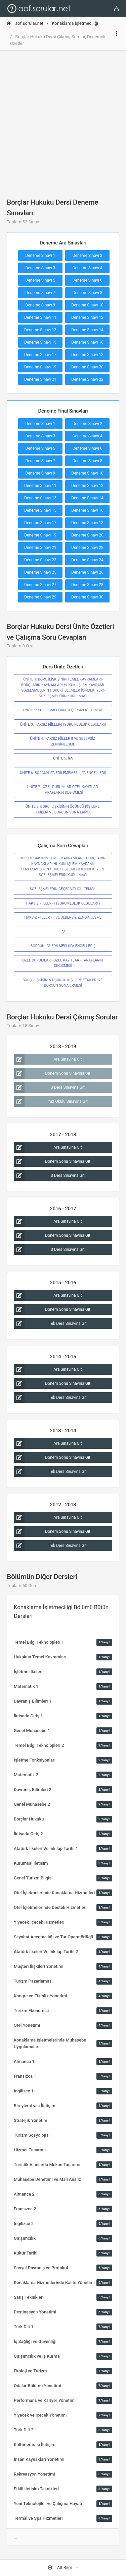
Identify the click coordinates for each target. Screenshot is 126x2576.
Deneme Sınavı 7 (40, 292)
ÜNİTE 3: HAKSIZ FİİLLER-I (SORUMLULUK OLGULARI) (63, 724)
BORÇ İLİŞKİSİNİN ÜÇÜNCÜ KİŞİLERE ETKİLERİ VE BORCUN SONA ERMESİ (63, 983)
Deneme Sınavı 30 (87, 597)
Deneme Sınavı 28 (87, 584)
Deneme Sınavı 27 (40, 584)
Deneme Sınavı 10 (87, 305)
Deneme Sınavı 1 (40, 255)
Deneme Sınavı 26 (87, 572)
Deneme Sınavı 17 (40, 354)
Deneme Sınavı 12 (87, 317)
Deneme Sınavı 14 (87, 330)
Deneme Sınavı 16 (87, 342)
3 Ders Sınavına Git (49, 1087)
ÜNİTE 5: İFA (63, 758)
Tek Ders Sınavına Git (50, 1323)
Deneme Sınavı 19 (40, 367)
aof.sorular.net (25, 23)
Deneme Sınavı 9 (40, 305)
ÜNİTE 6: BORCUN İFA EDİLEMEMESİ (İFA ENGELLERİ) (63, 773)
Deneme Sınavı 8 (87, 292)
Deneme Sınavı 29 (40, 597)
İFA (63, 932)
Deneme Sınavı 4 (87, 268)
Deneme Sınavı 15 (40, 342)
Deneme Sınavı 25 (40, 572)
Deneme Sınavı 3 (40, 268)
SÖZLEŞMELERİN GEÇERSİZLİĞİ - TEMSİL (63, 889)
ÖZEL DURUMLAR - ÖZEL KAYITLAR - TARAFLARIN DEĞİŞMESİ (63, 963)
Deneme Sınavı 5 (40, 280)
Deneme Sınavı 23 (40, 560)
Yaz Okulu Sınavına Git (51, 1101)
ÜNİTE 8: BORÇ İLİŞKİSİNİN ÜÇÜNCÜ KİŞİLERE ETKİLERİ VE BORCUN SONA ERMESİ (63, 809)
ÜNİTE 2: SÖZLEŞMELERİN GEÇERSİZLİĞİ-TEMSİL (63, 710)
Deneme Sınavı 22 (87, 379)
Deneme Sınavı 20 (87, 367)
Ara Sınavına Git (48, 1059)
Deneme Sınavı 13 (40, 330)
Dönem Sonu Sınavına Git (52, 1073)
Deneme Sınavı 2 (87, 255)
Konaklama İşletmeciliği (75, 23)
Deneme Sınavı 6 (87, 280)
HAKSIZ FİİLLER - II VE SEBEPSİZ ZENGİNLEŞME (62, 917)
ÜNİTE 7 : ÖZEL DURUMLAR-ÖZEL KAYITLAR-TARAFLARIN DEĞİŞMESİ (63, 789)
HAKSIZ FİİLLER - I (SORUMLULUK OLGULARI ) (63, 903)
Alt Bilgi (60, 2567)
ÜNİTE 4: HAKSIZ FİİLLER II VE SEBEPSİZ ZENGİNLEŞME (63, 741)
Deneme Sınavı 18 (87, 354)
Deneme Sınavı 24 (87, 560)
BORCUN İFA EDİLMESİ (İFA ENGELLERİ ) (63, 946)
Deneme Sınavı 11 (40, 317)
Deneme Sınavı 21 (40, 379)
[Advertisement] (63, 119)
